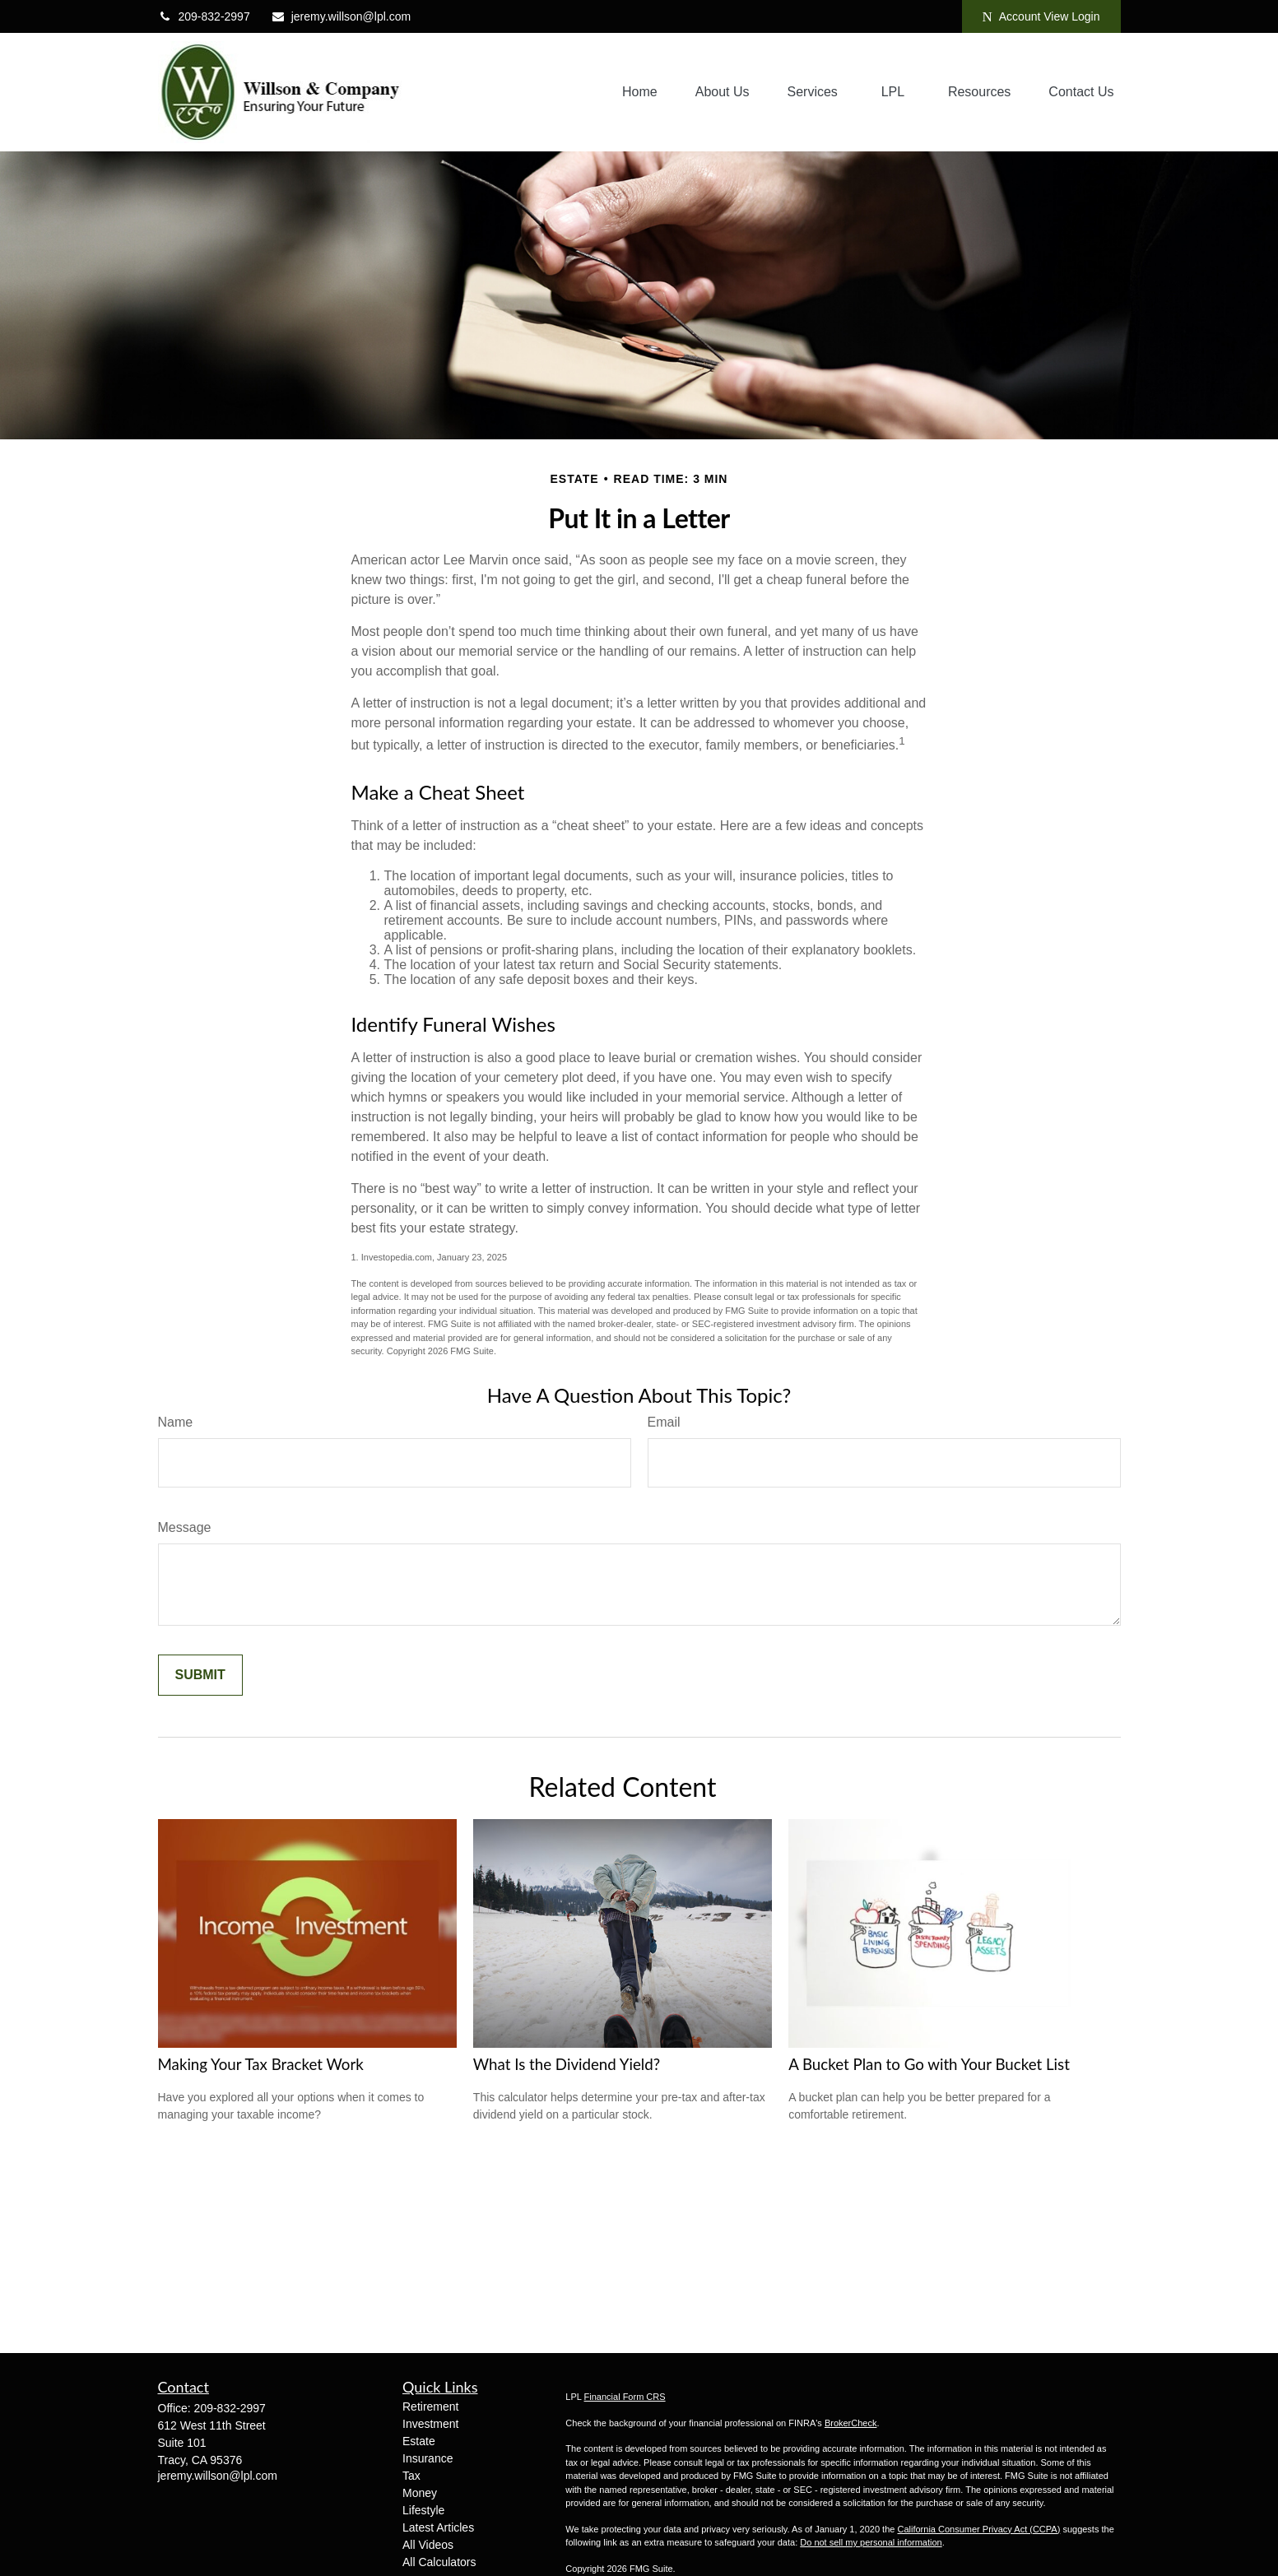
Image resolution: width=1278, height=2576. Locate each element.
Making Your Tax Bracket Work (261, 2064)
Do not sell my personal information (870, 2542)
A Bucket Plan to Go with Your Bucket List (929, 2064)
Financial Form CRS (625, 2397)
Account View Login (1041, 17)
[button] (640, 92)
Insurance (427, 2458)
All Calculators (439, 2562)
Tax (411, 2475)
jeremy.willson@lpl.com (341, 16)
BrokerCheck (851, 2423)
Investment (430, 2423)
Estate (418, 2441)
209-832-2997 (204, 16)
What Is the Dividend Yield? (566, 2064)
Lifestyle (423, 2510)
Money (419, 2492)
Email (664, 1422)
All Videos (427, 2544)
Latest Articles (438, 2527)
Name (175, 1422)
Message (184, 1527)
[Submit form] (200, 1675)
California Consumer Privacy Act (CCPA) (978, 2529)
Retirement (430, 2406)
